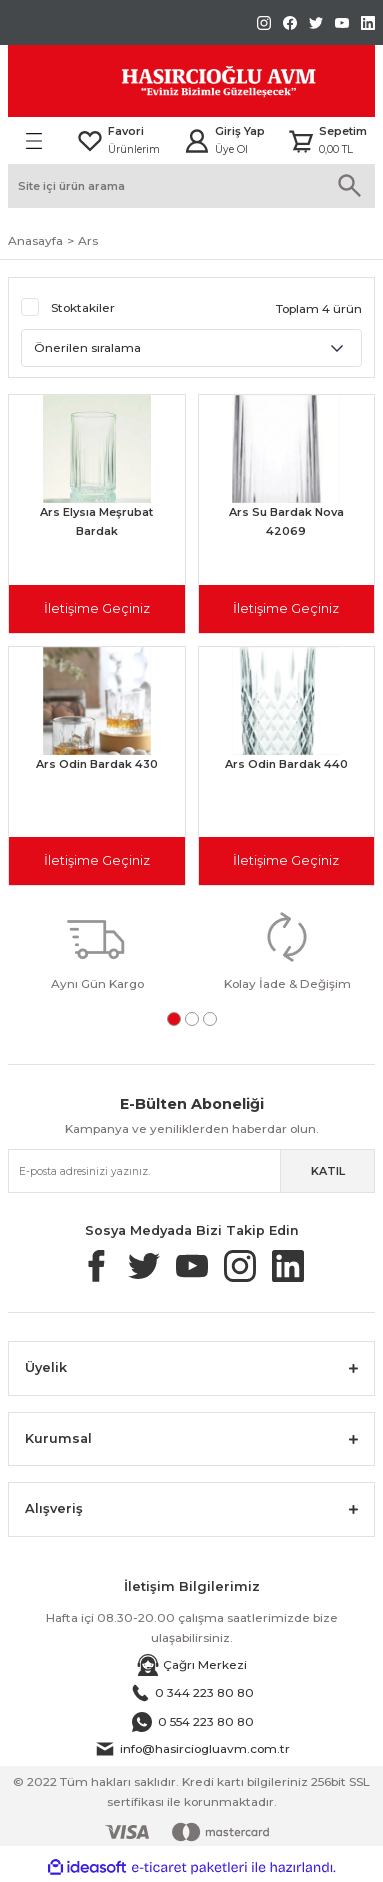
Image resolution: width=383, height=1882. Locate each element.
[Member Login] (197, 141)
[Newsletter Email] (191, 1171)
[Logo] (174, 81)
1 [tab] (174, 1019)
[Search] (191, 186)
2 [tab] (192, 1019)
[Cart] (327, 141)
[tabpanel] (97, 950)
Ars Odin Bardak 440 (286, 764)
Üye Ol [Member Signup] (231, 149)
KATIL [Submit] (328, 1171)
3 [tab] (210, 1019)
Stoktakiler (83, 307)
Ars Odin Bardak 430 (97, 764)
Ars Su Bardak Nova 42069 (286, 521)
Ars (88, 240)
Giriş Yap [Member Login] (240, 131)
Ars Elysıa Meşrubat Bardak (96, 521)
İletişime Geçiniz (97, 608)
